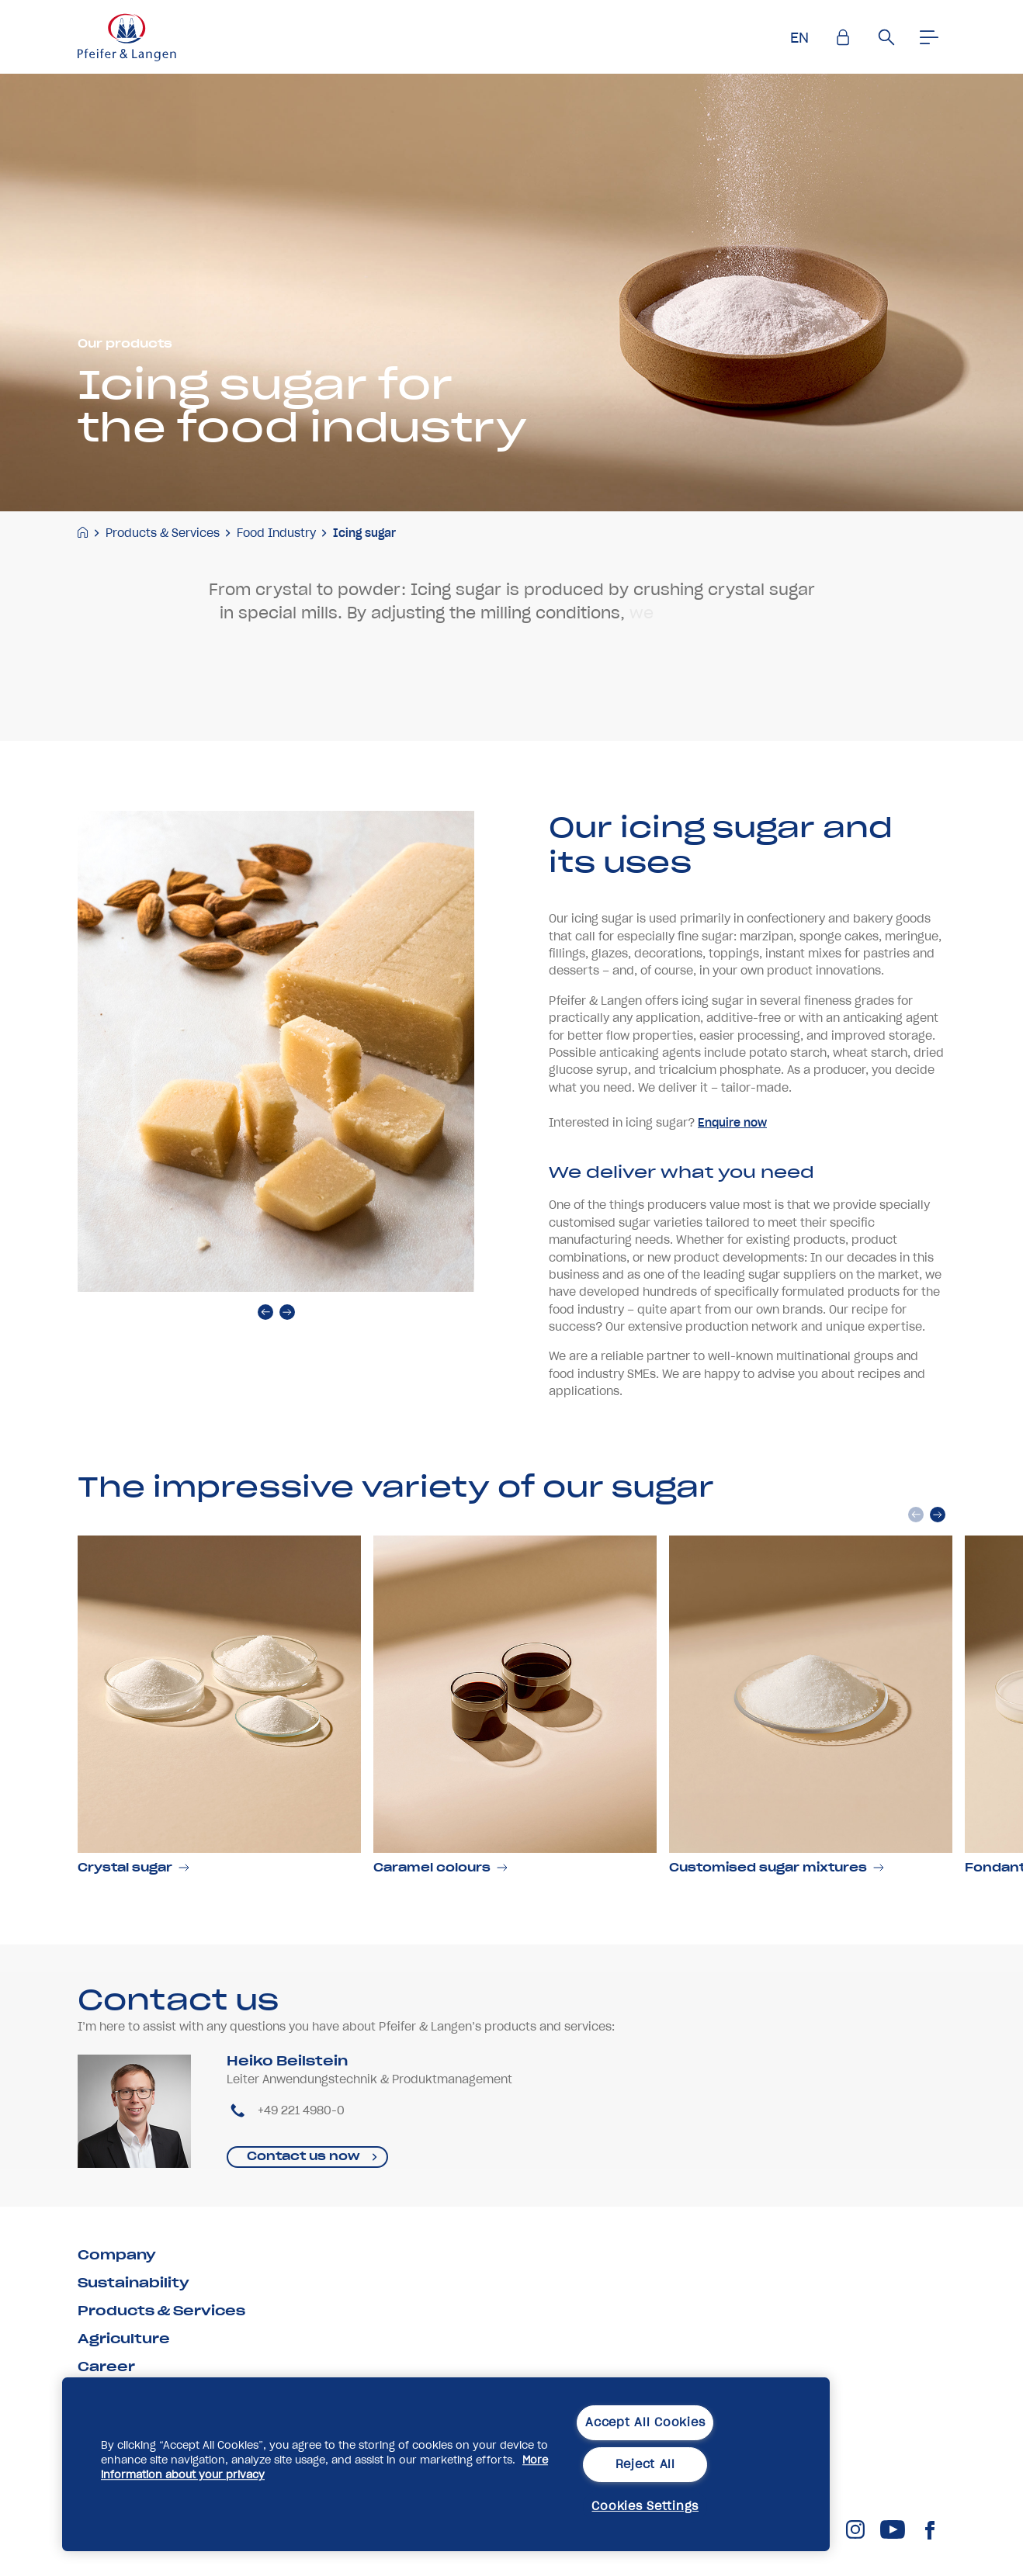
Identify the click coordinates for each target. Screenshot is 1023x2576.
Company (117, 2255)
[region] (446, 2464)
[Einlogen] (842, 37)
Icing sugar (364, 533)
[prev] (265, 1379)
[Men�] (929, 37)
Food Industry (276, 533)
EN (799, 38)
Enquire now (732, 1189)
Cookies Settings (645, 2506)
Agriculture (124, 2338)
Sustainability (133, 2282)
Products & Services (163, 533)
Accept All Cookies (645, 2422)
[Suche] (886, 37)
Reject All (645, 2464)
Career (106, 2366)
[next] (287, 1379)
